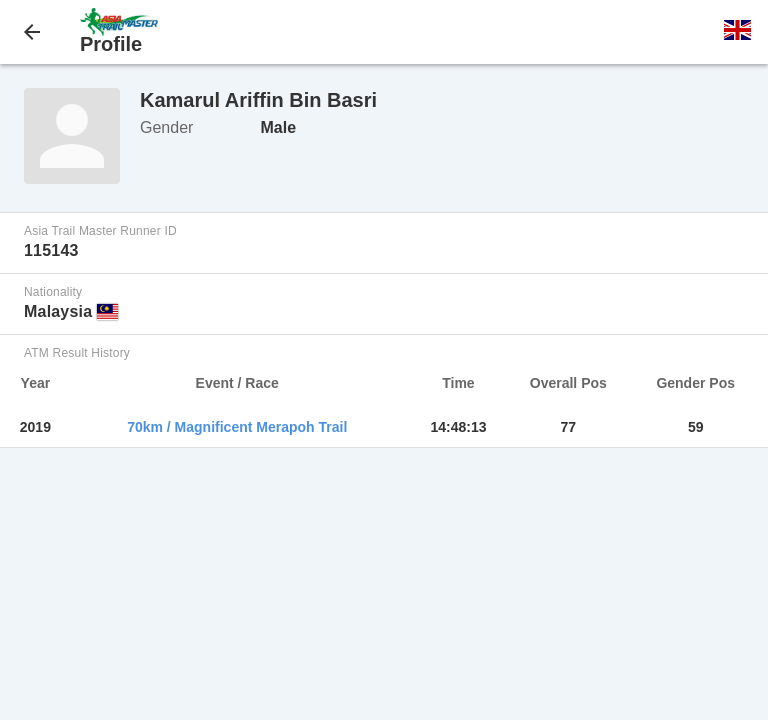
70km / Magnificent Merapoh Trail (237, 427)
